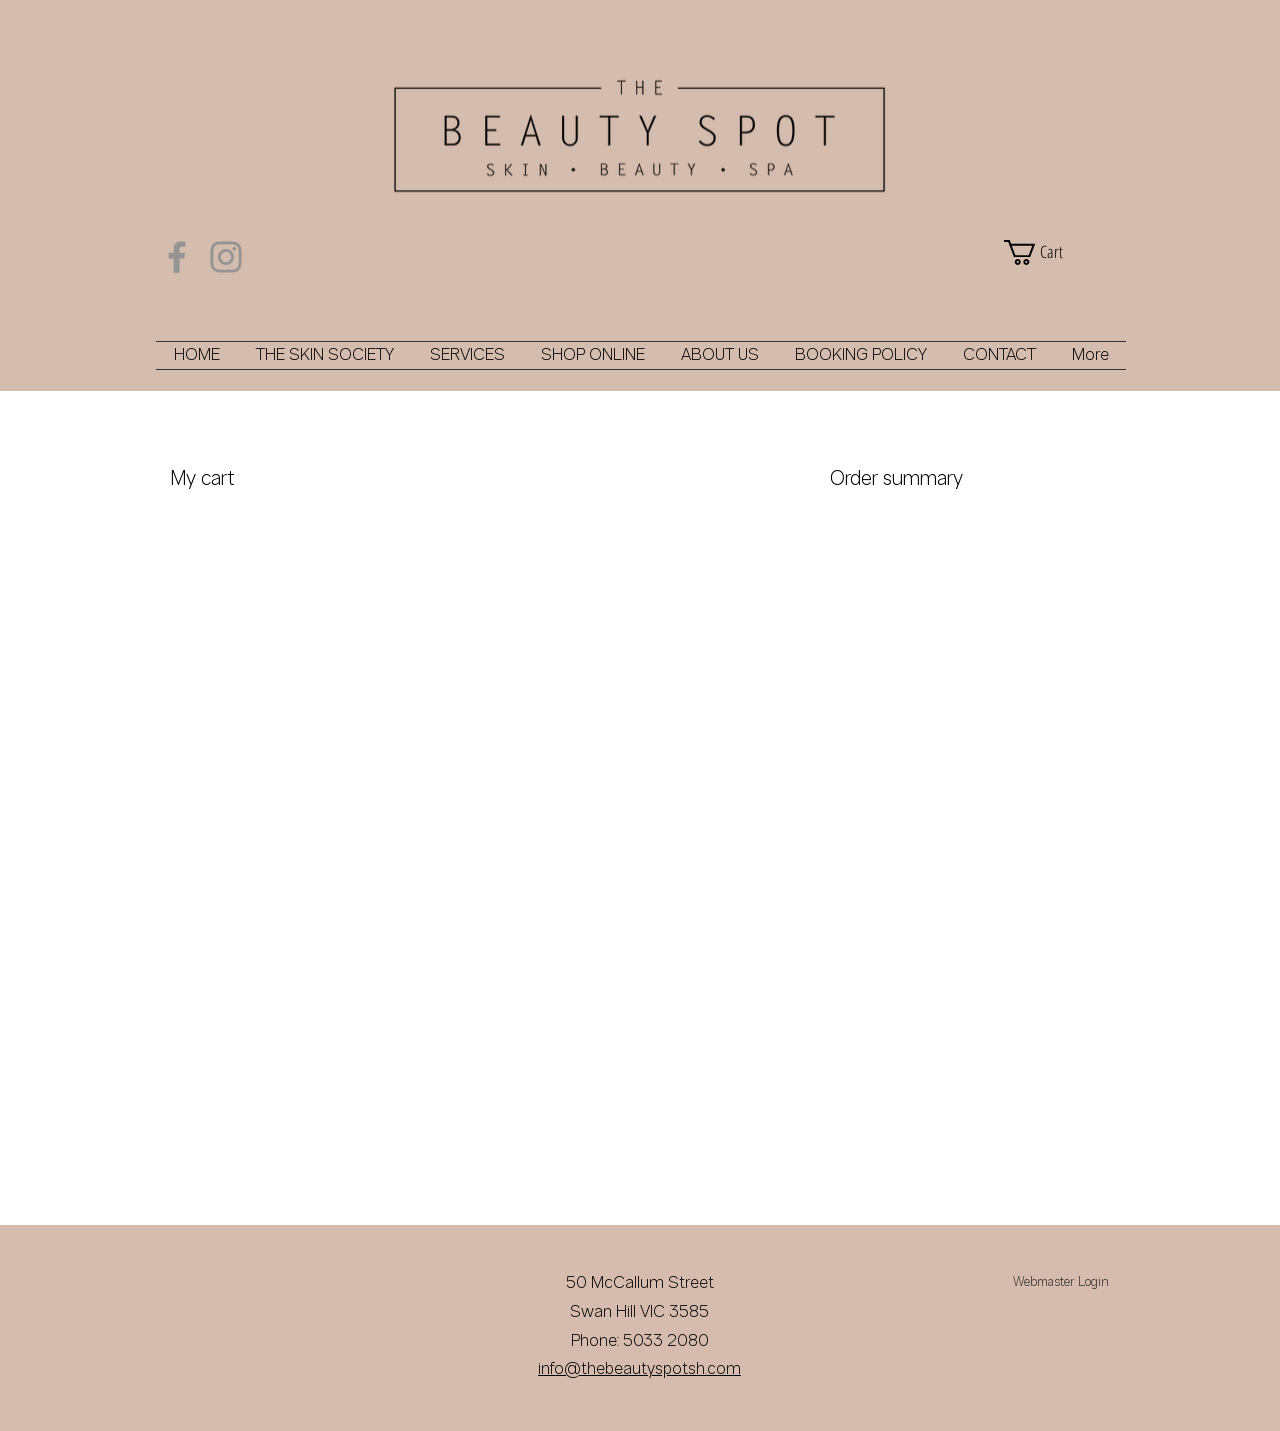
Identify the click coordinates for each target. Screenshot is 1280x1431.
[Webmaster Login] (1061, 1283)
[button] (1060, 252)
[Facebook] (177, 257)
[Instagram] (226, 257)
